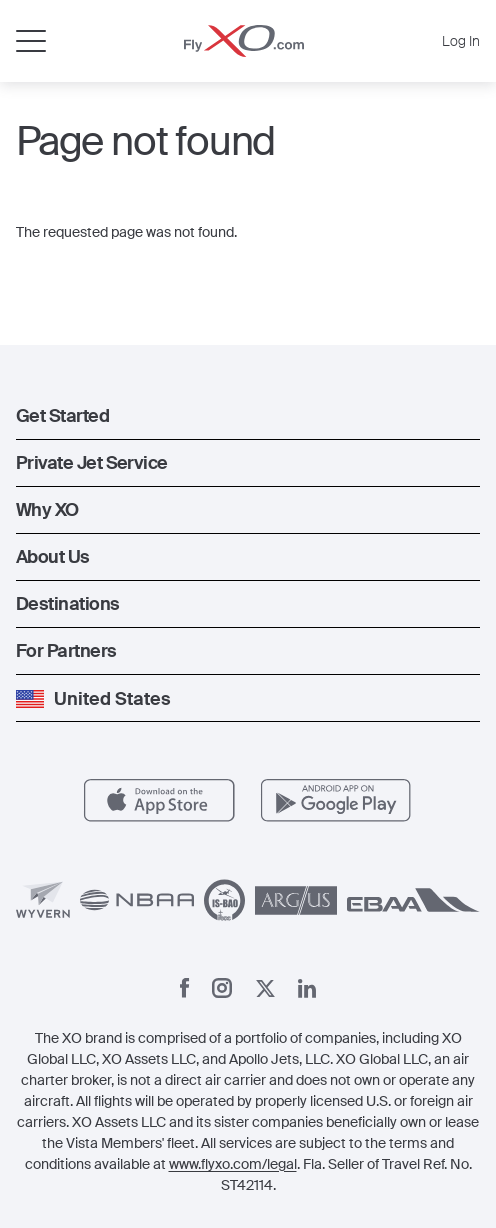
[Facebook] (185, 988)
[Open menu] (31, 41)
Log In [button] (461, 41)
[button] (248, 416)
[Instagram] (222, 988)
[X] (265, 988)
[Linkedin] (307, 988)
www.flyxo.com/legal (233, 1164)
